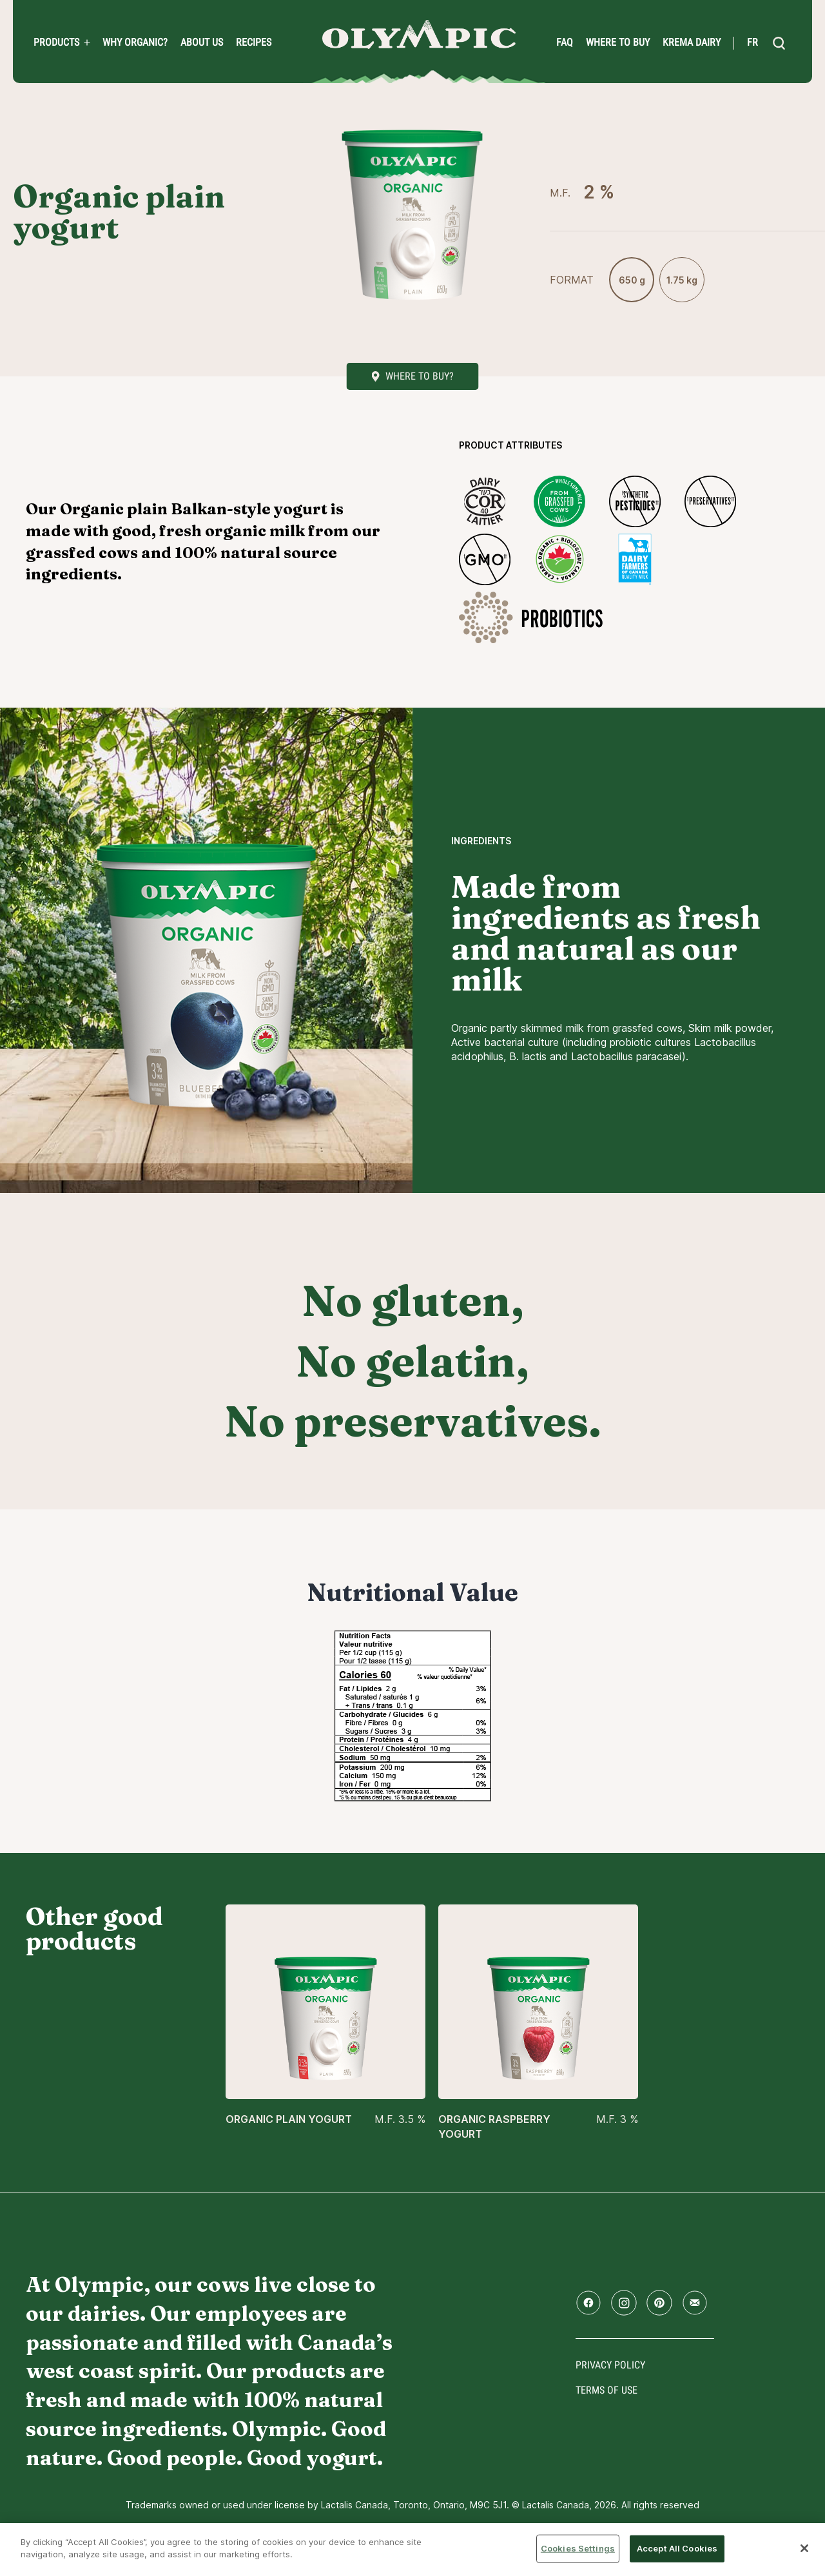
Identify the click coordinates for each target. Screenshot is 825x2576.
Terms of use (606, 2390)
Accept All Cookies (677, 2548)
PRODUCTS (56, 42)
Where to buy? (419, 376)
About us (201, 42)
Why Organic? (135, 42)
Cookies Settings (578, 2548)
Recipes (253, 42)
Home (419, 34)
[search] (778, 43)
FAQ (564, 42)
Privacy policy (610, 2365)
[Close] (804, 2548)
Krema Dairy (692, 42)
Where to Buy (618, 42)
